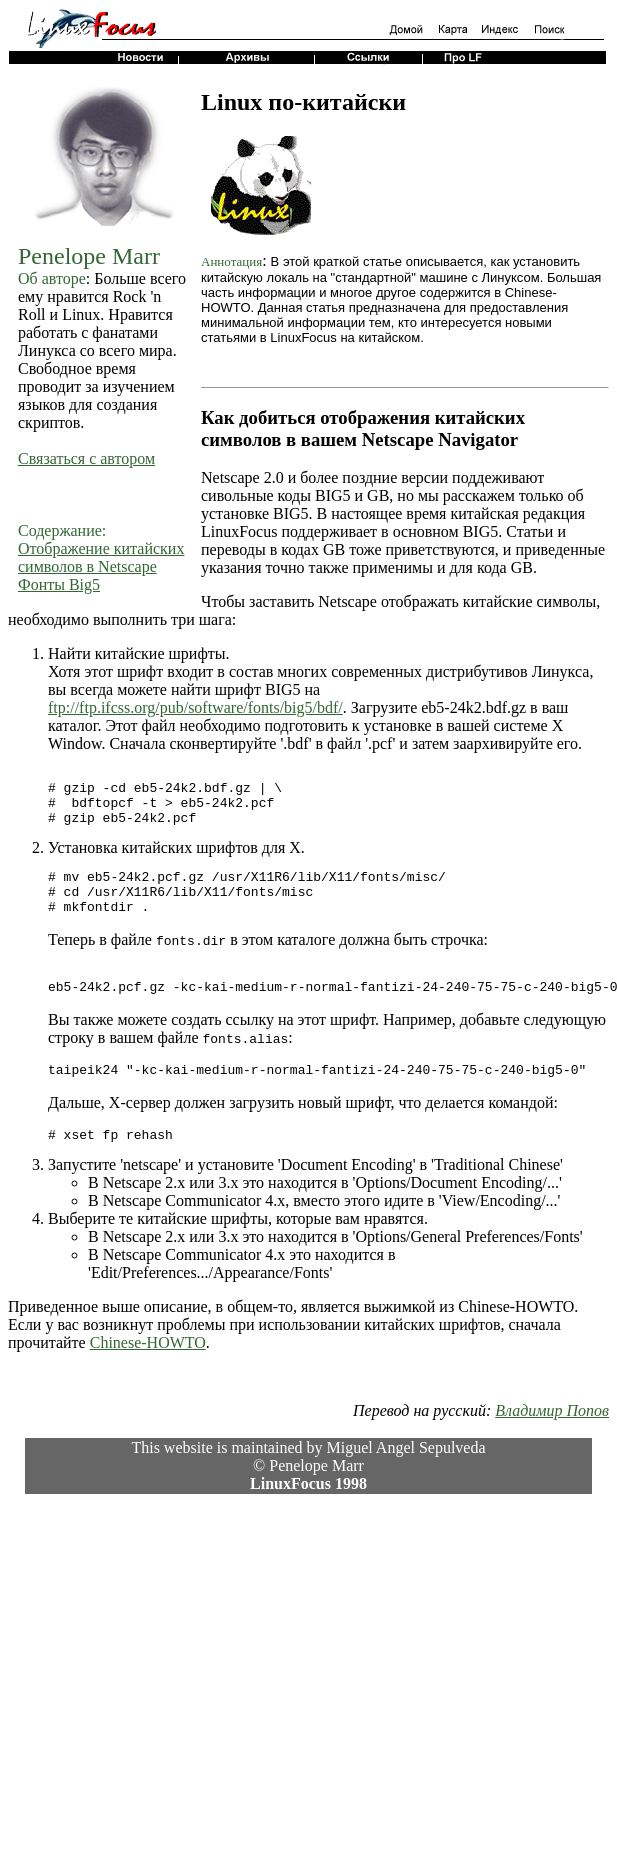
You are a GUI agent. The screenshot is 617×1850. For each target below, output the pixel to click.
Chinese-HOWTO (148, 1375)
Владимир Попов (552, 1443)
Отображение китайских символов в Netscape (101, 557)
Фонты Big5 (59, 584)
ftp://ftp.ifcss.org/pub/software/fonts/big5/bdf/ (195, 707)
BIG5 (283, 689)
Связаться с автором (86, 458)
